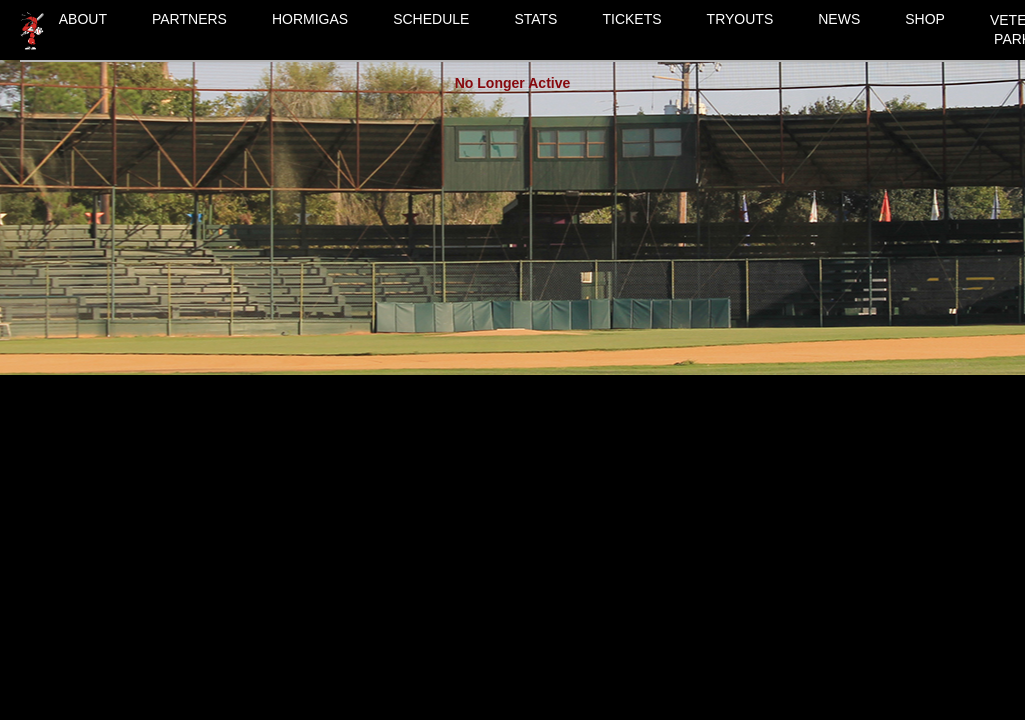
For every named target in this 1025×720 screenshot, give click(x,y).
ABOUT (83, 19)
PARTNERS (189, 19)
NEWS (839, 19)
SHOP (925, 19)
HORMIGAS (310, 19)
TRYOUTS (740, 19)
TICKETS (631, 19)
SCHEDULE (431, 19)
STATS (535, 19)
